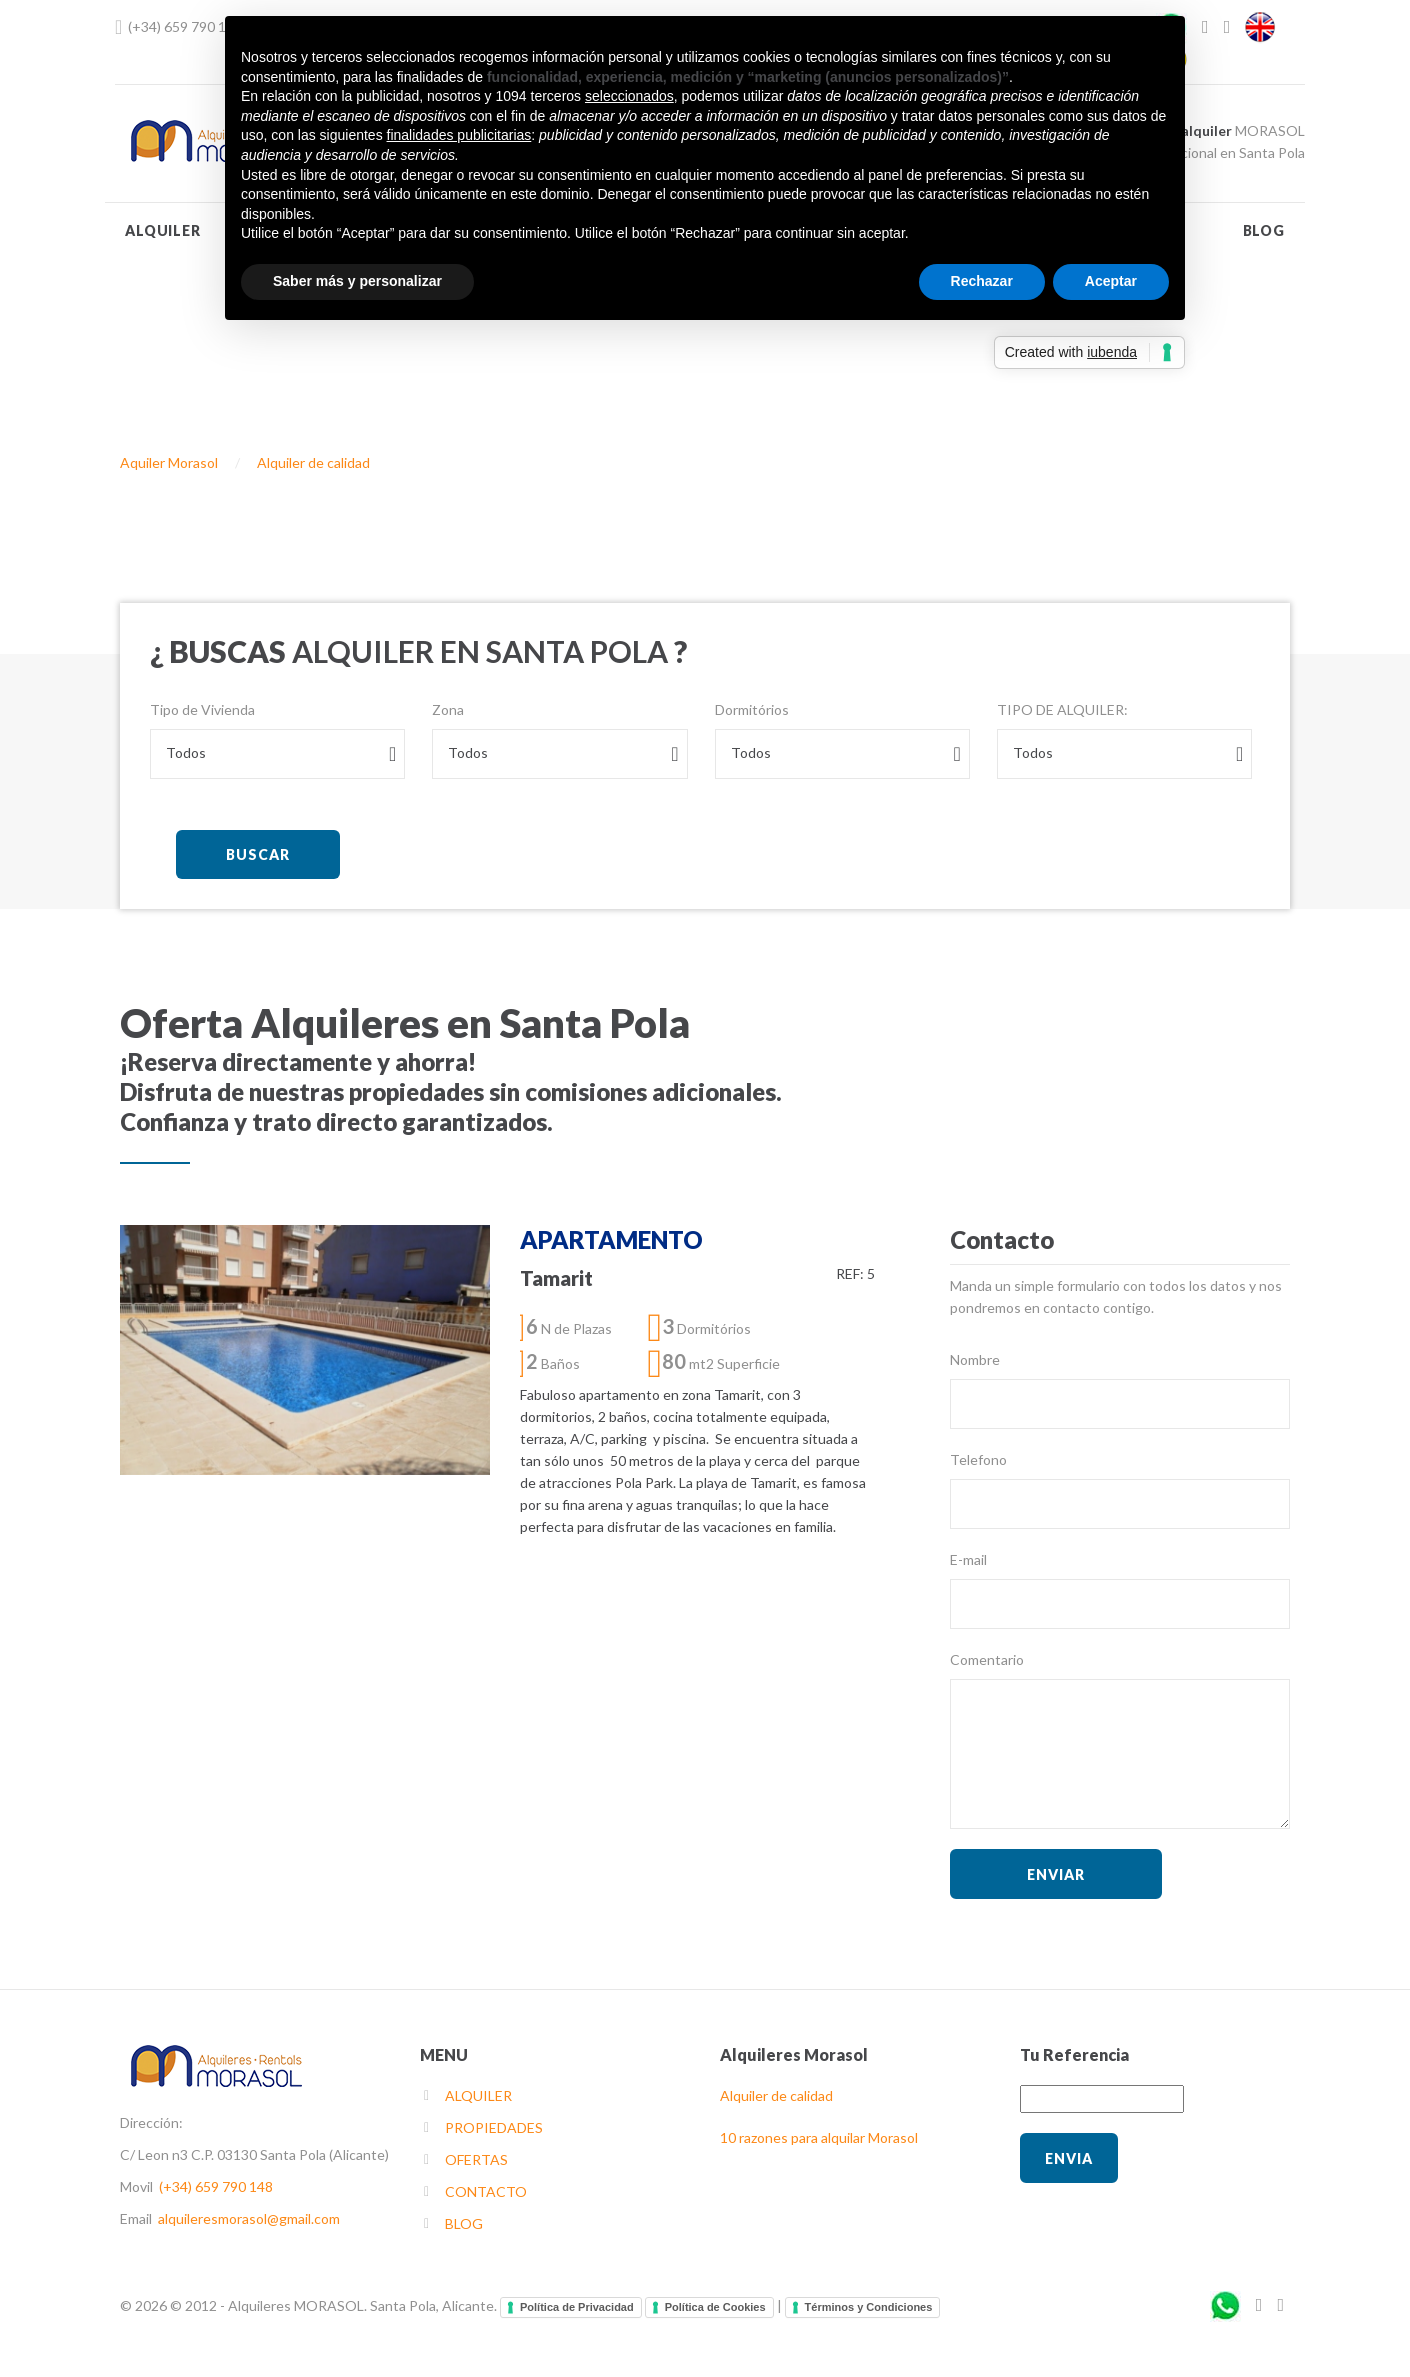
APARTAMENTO (611, 1239)
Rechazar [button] (982, 281)
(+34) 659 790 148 (185, 26)
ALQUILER (163, 230)
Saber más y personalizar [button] (357, 281)
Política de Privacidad (577, 2307)
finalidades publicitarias (459, 135)
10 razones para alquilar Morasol (819, 2137)
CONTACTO (486, 2191)
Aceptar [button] (1111, 281)
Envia (1069, 2158)
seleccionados (629, 96)
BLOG (1264, 230)
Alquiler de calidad (313, 462)
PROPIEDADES (494, 2127)
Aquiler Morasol (169, 462)
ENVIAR (1056, 1874)
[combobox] (277, 754)
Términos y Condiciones (869, 2307)
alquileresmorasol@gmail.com (249, 2218)
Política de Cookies (715, 2307)
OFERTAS (476, 2159)
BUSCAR (258, 854)
